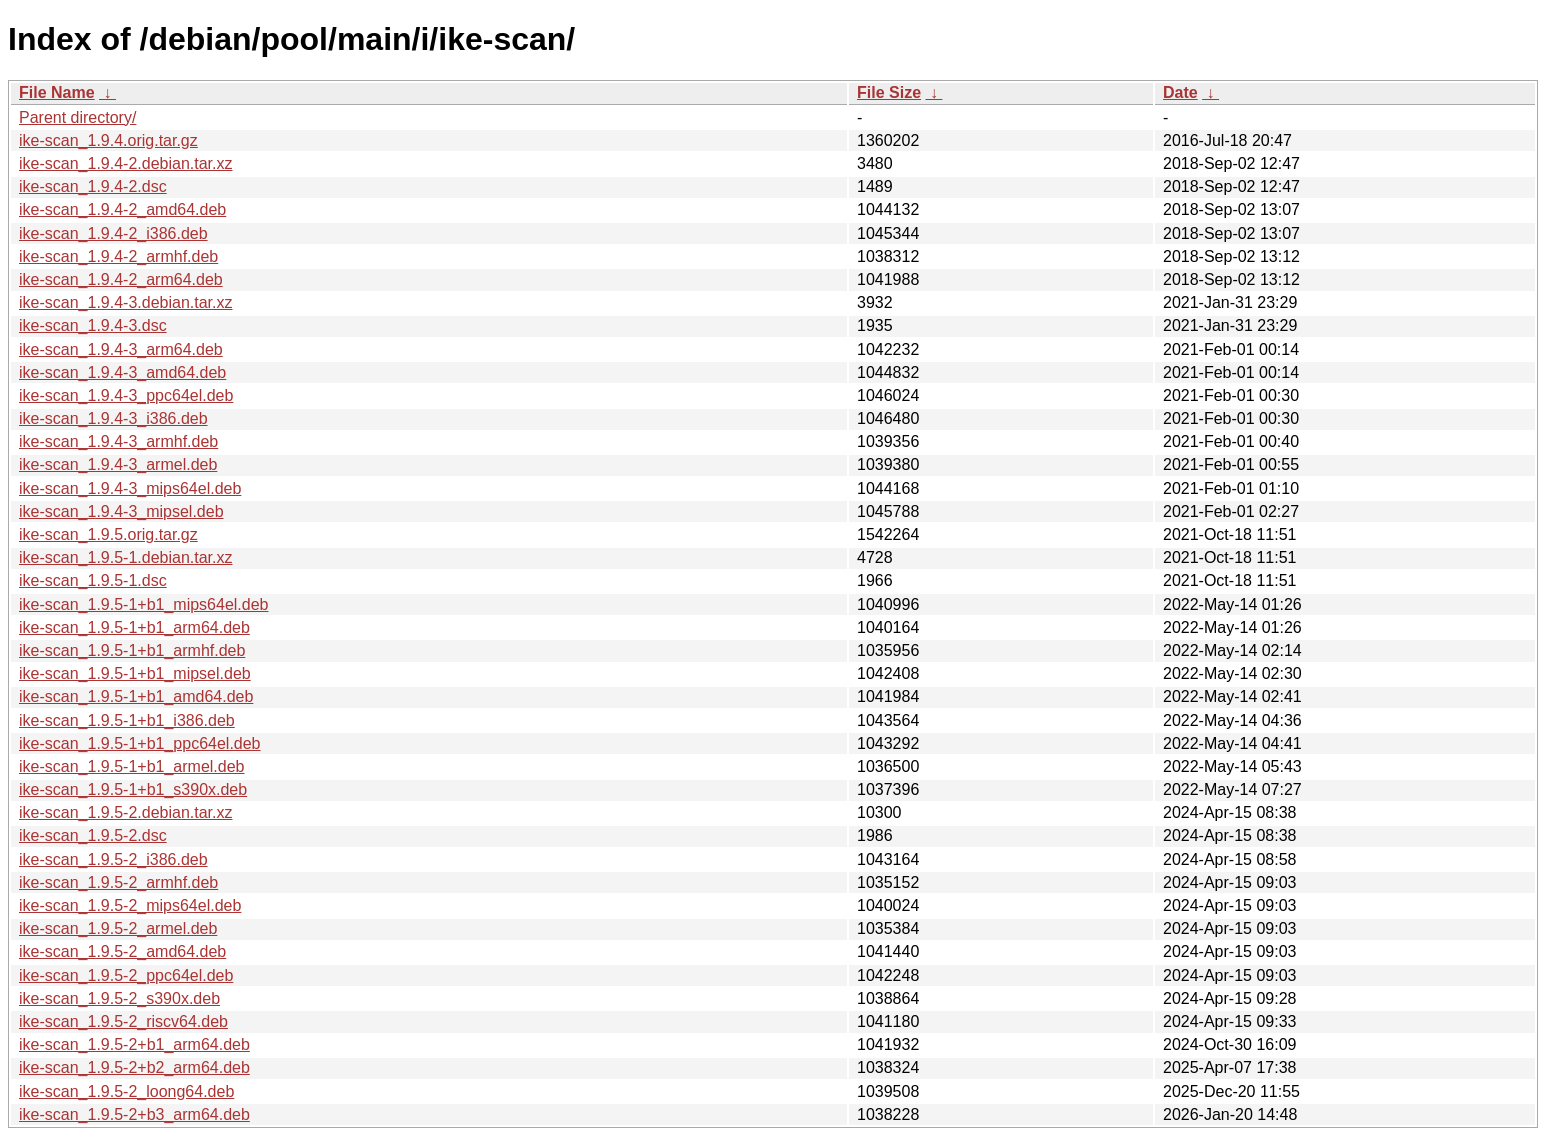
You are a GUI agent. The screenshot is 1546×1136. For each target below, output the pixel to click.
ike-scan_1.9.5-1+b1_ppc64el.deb (140, 743)
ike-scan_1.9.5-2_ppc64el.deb (126, 975)
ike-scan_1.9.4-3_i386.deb (113, 418)
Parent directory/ (77, 117)
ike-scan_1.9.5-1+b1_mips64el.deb (144, 604)
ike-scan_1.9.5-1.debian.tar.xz (125, 557)
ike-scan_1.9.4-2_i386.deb (113, 233)
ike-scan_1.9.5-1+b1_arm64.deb (134, 627)
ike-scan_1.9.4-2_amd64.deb (122, 209)
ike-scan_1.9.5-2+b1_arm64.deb (134, 1044)
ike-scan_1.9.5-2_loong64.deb (126, 1091)
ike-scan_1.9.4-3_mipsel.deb (121, 511)
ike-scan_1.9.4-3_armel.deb (118, 464)
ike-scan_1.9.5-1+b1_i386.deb (127, 720)
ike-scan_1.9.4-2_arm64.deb (121, 279)
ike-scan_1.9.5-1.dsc (93, 580)
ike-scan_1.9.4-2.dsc (93, 186)
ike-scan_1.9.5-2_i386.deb (113, 859)
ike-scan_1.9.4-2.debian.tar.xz (125, 163)
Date (1180, 92)
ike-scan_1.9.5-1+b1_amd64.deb (136, 696)
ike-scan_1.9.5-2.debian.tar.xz (125, 812)
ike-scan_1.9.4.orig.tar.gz (108, 140)
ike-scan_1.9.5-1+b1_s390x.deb (133, 789)
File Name (57, 92)
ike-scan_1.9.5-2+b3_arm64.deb (134, 1114)
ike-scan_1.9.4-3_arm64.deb (121, 349)
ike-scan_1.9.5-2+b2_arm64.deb (134, 1067)
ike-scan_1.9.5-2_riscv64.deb (123, 1021)
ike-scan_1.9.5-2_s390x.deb (119, 998)
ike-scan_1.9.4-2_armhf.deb (118, 256)
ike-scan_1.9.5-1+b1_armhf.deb (132, 650)
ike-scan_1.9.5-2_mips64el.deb (130, 905)
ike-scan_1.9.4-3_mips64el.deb (130, 488)
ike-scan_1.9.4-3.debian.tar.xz (125, 302)
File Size (889, 92)
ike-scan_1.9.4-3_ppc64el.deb (126, 395)
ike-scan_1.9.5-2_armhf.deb (118, 882)
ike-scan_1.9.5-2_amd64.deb (122, 951)
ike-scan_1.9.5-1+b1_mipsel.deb (135, 673)
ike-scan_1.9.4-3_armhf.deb (118, 441)
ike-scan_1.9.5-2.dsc (93, 835)
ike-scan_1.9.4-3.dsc (93, 325)
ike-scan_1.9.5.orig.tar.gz (108, 534)
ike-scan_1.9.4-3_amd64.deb (122, 372)
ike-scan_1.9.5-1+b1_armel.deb (131, 766)
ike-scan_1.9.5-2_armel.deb (118, 928)
